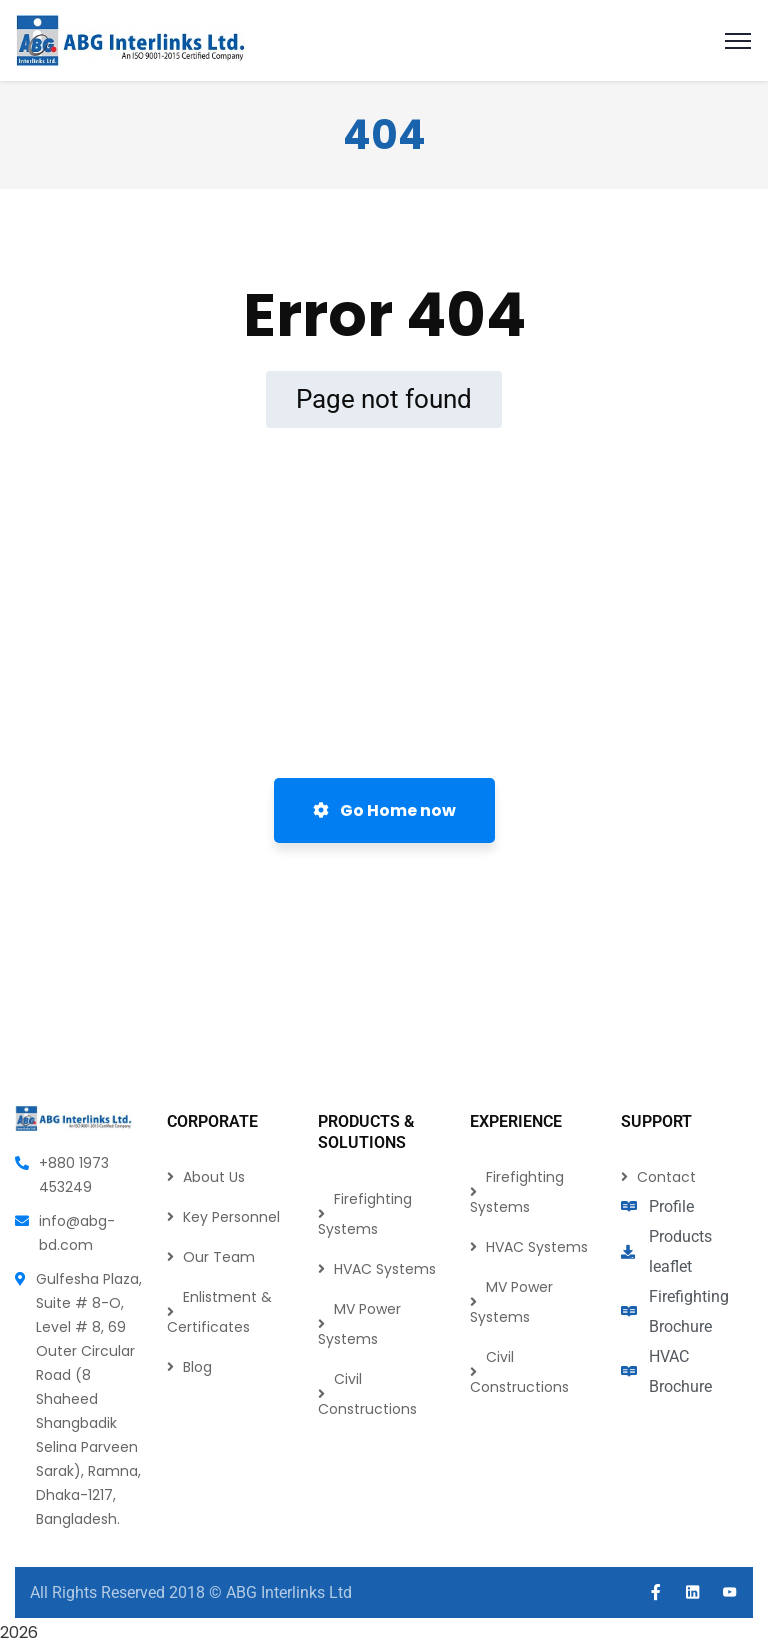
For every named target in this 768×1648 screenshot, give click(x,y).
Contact (666, 1177)
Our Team (219, 1257)
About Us (214, 1177)
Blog (197, 1367)
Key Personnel (231, 1217)
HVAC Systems (385, 1269)
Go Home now (384, 810)
